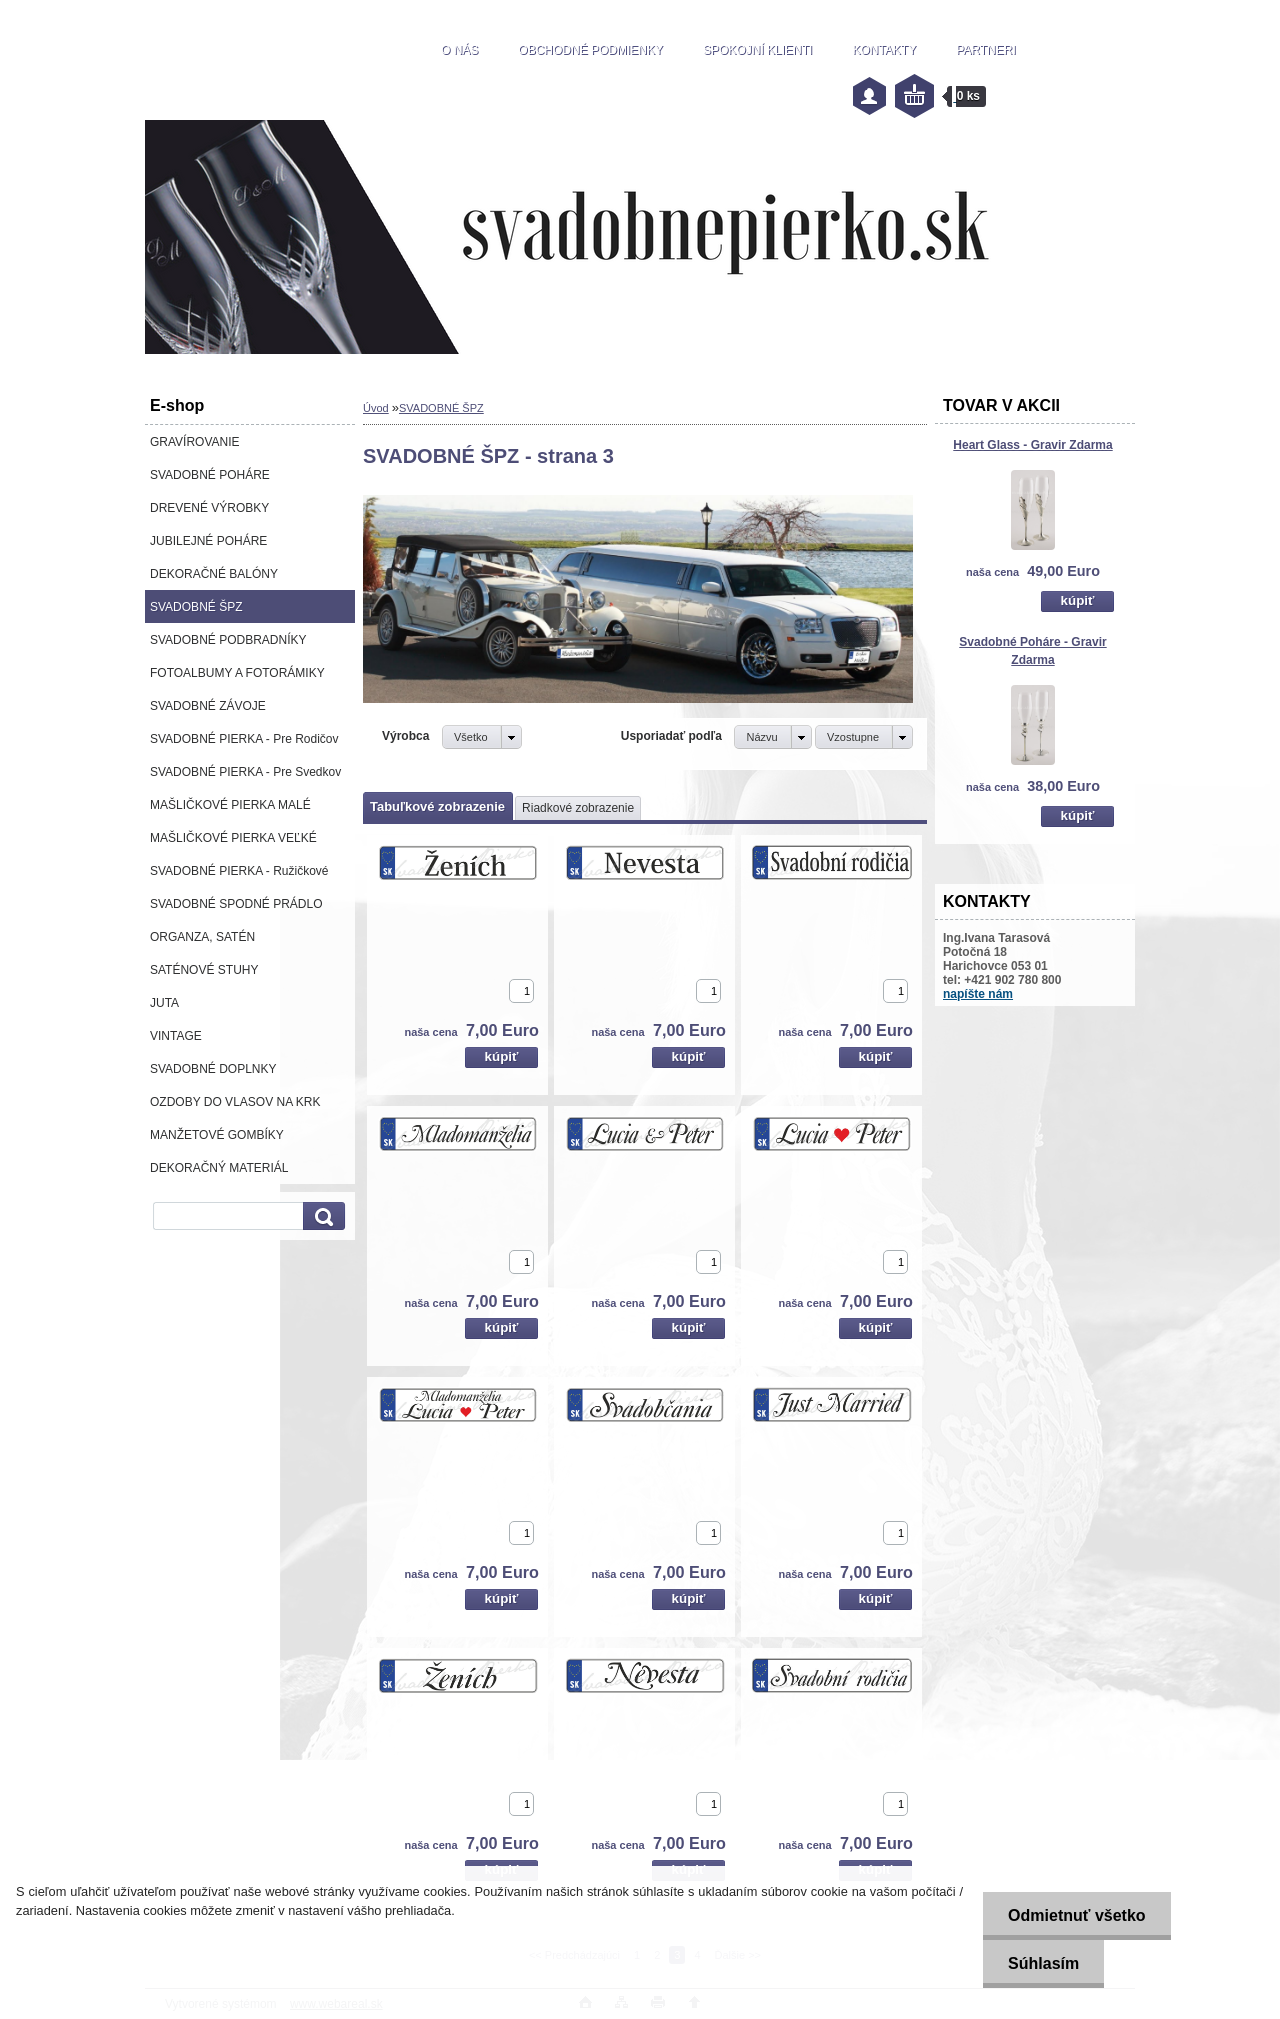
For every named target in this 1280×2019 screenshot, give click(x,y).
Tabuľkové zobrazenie (437, 806)
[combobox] (772, 737)
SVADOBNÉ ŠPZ (196, 607)
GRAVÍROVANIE (195, 442)
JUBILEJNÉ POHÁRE (208, 541)
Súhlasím (1043, 1963)
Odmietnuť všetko (1076, 1915)
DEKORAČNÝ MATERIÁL (219, 1168)
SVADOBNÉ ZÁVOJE (208, 706)
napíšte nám (978, 994)
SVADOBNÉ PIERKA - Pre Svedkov (245, 772)
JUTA (164, 1003)
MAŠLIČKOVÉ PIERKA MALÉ (230, 805)
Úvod (376, 408)
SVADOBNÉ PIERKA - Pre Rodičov (244, 739)
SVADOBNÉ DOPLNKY (213, 1069)
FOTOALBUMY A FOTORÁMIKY (237, 673)
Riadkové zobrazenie (578, 808)
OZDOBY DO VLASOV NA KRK (235, 1102)
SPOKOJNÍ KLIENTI (757, 50)
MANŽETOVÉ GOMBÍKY (217, 1135)
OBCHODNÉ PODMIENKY (590, 50)
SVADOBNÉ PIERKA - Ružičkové (239, 871)
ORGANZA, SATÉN (202, 937)
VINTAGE (176, 1036)
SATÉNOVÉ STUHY (204, 970)
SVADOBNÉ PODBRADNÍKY (228, 640)
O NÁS (459, 50)
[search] (321, 1216)
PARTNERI (986, 50)
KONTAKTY (884, 50)
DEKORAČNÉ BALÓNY (214, 574)
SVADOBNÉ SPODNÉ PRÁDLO (236, 904)
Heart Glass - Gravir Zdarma (1032, 445)
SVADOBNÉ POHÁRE (210, 475)
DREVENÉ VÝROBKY (209, 508)
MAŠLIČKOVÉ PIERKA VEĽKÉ (233, 838)
